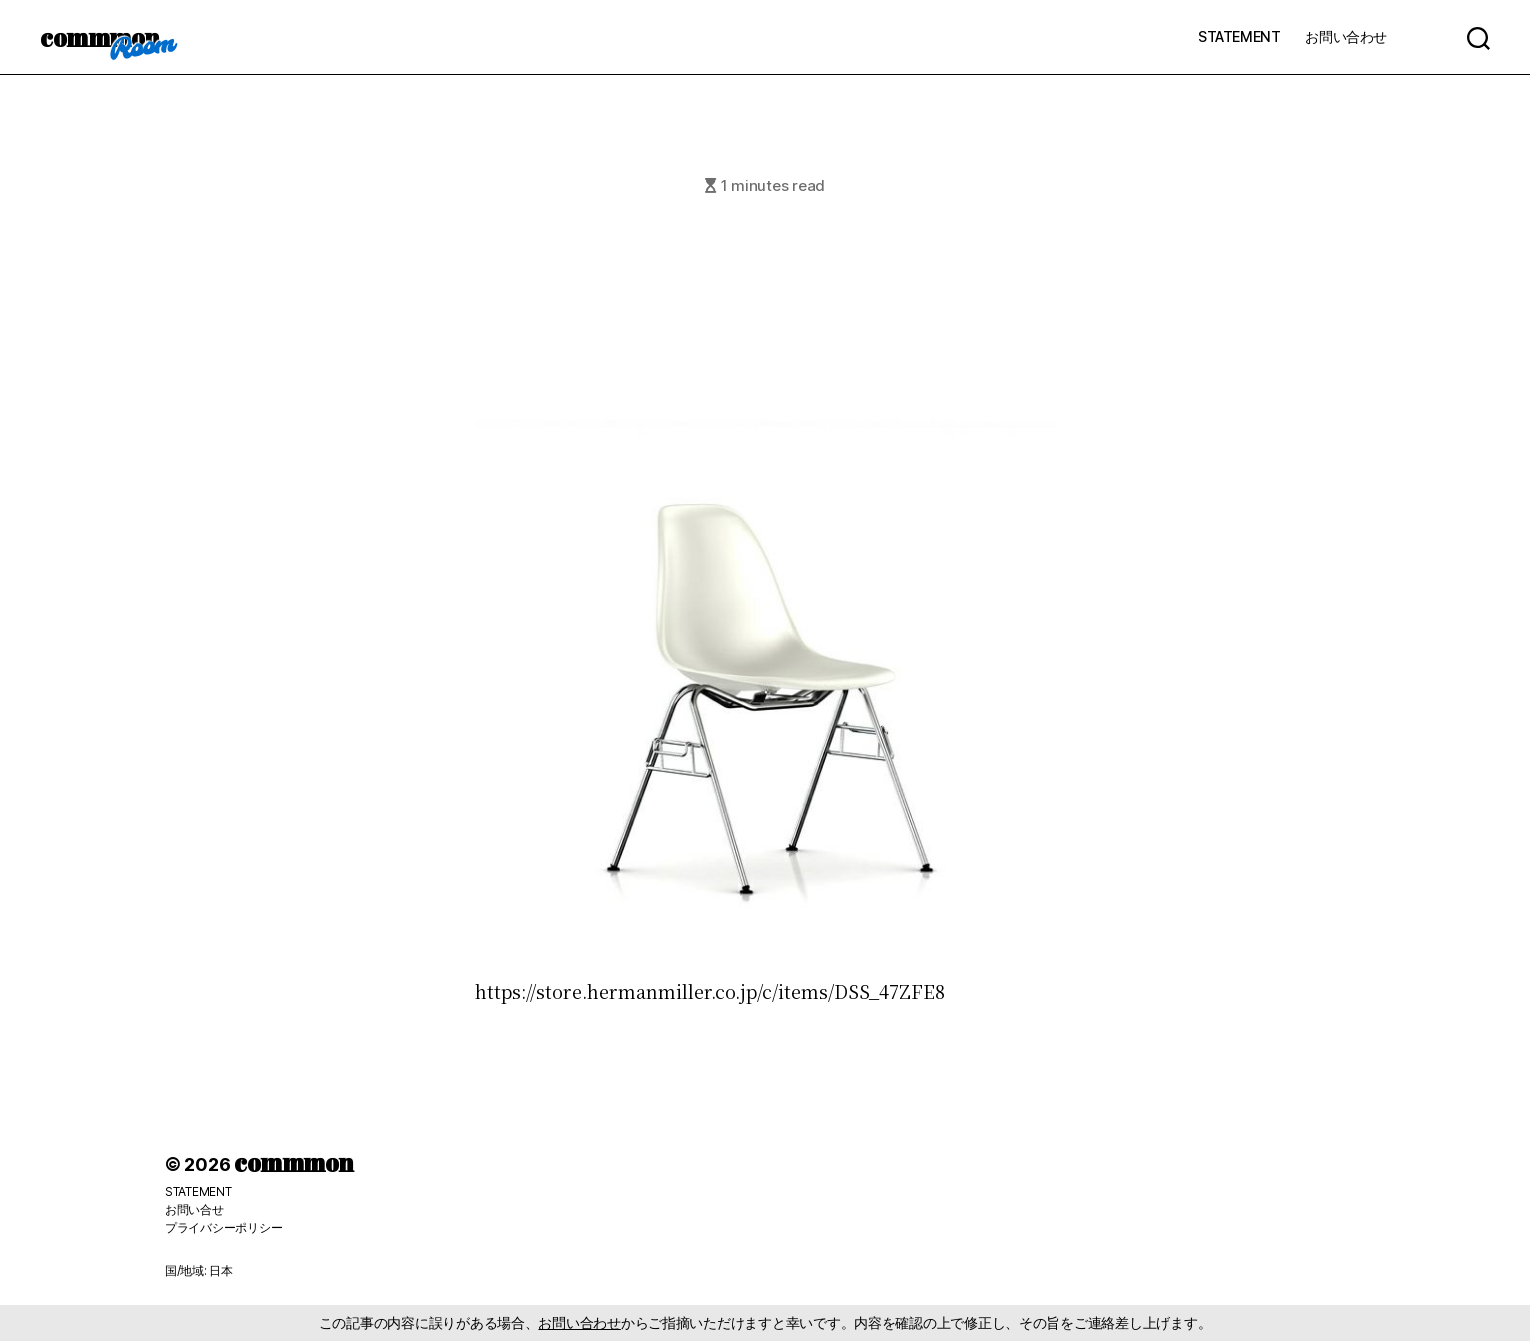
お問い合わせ (1346, 36)
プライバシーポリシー (223, 1227)
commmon (99, 37)
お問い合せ (194, 1209)
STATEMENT (1239, 36)
